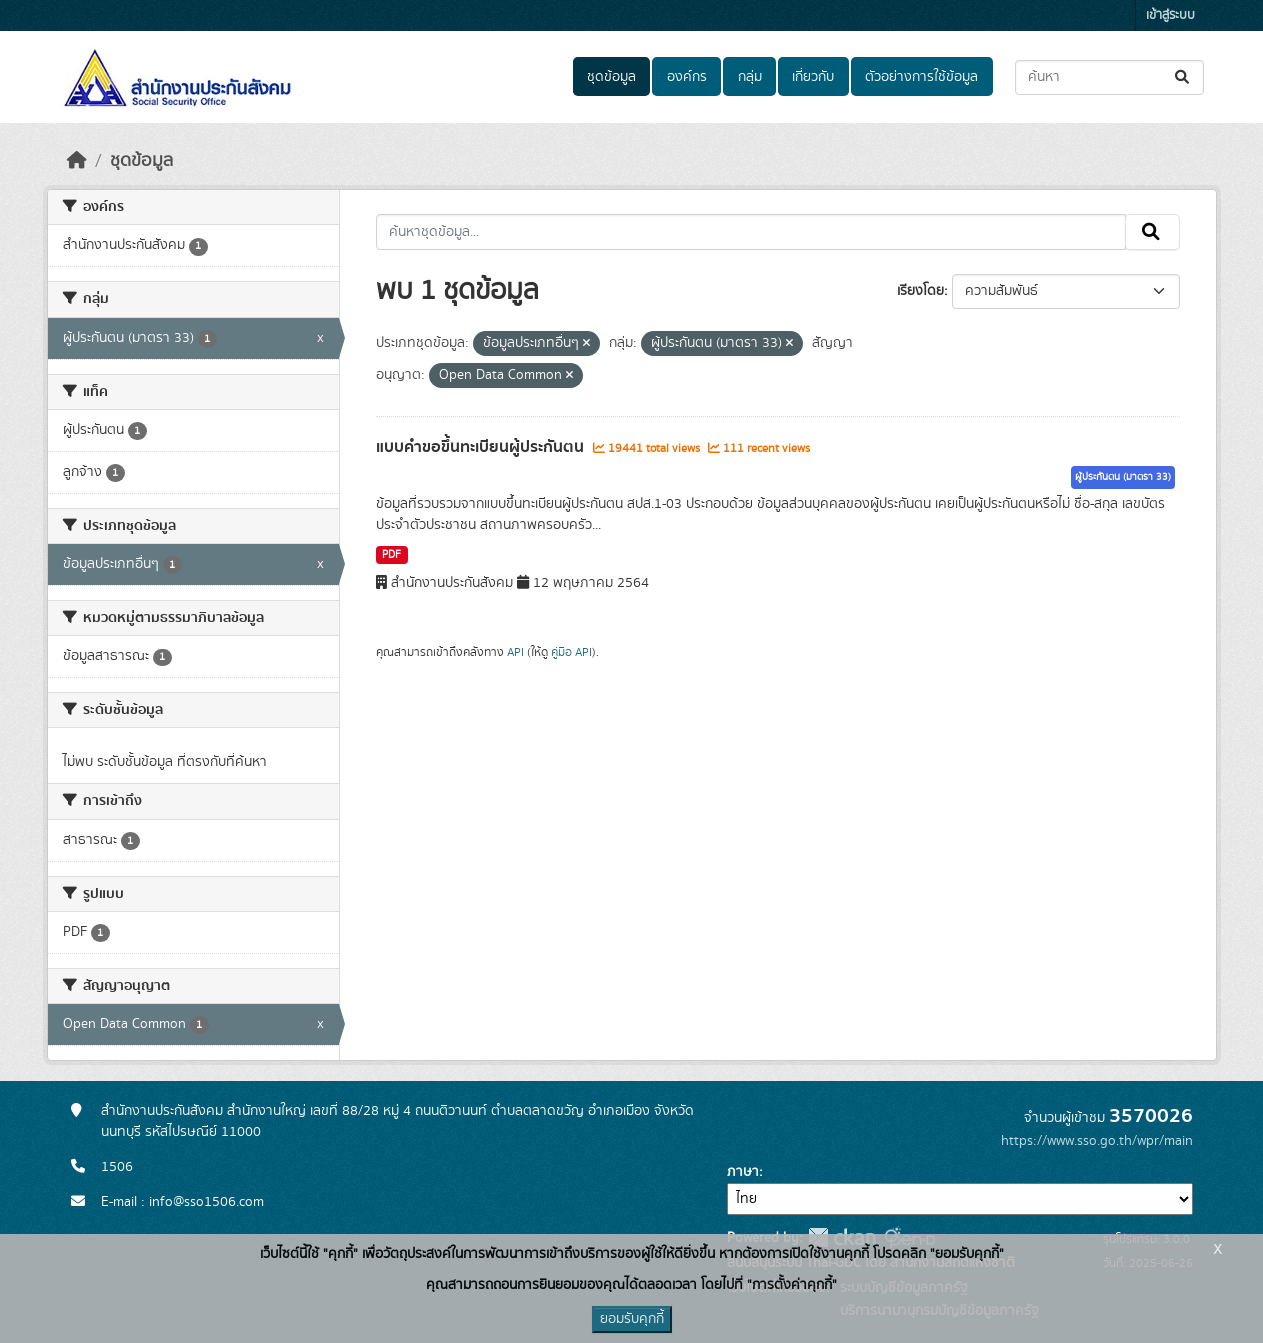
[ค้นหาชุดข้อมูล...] (1109, 77)
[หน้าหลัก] (77, 161)
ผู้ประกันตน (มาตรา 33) (1123, 477)
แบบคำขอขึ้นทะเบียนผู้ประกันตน (482, 447)
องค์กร (687, 77)
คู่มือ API (571, 652)
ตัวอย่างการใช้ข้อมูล (921, 77)
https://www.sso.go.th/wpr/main (1097, 1141)
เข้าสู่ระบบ (1170, 15)
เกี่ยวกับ (813, 77)
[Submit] (1183, 77)
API (515, 652)
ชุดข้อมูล (611, 77)
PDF (391, 555)
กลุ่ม (750, 77)
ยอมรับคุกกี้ (632, 1319)
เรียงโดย (920, 291)
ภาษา (743, 1172)
